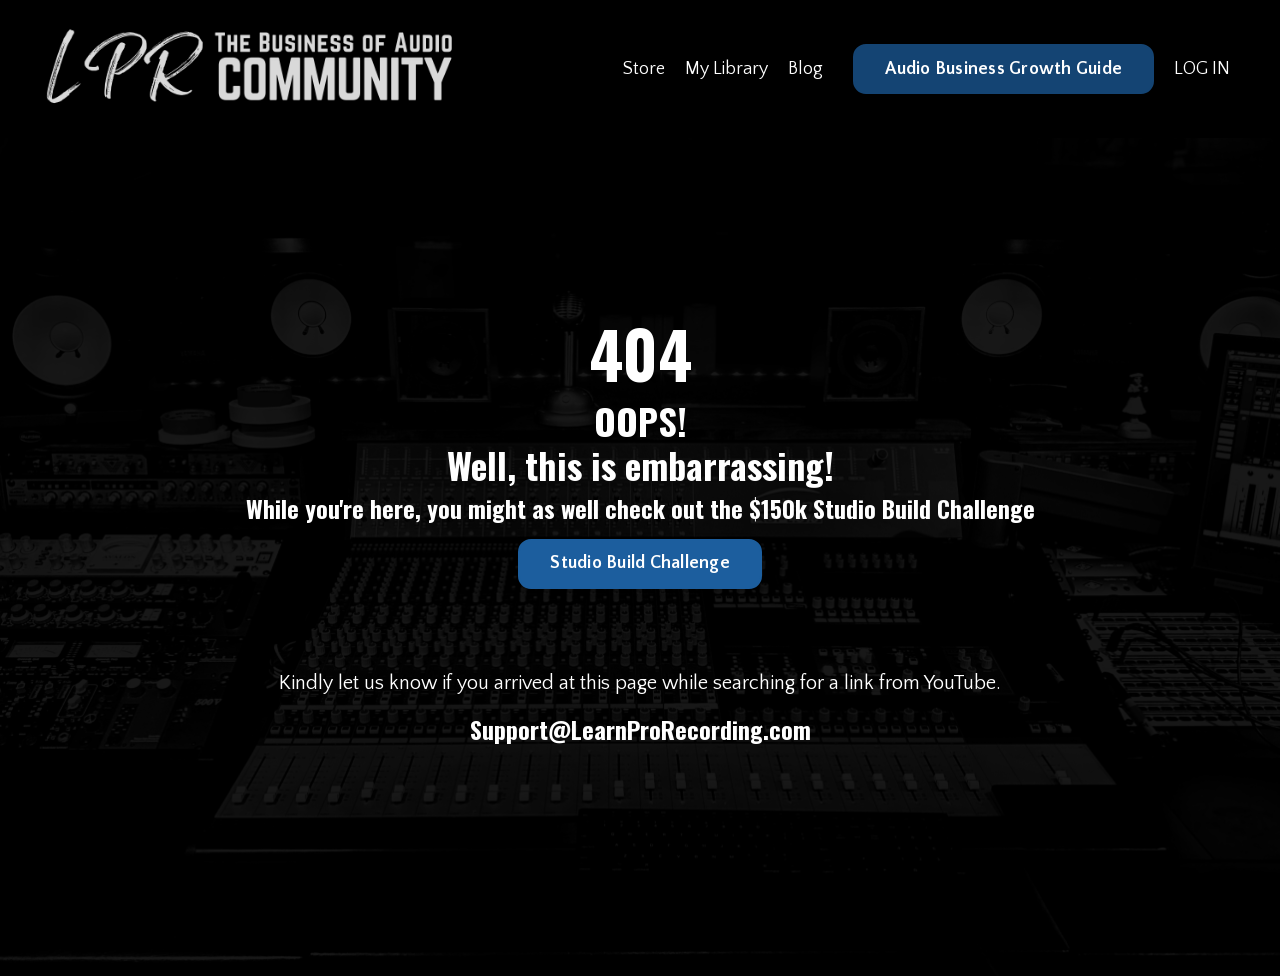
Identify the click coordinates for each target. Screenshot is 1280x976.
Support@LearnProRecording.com (640, 729)
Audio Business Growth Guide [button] (1003, 69)
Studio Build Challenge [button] (640, 563)
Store (644, 69)
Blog (805, 69)
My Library (726, 69)
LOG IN (1202, 69)
